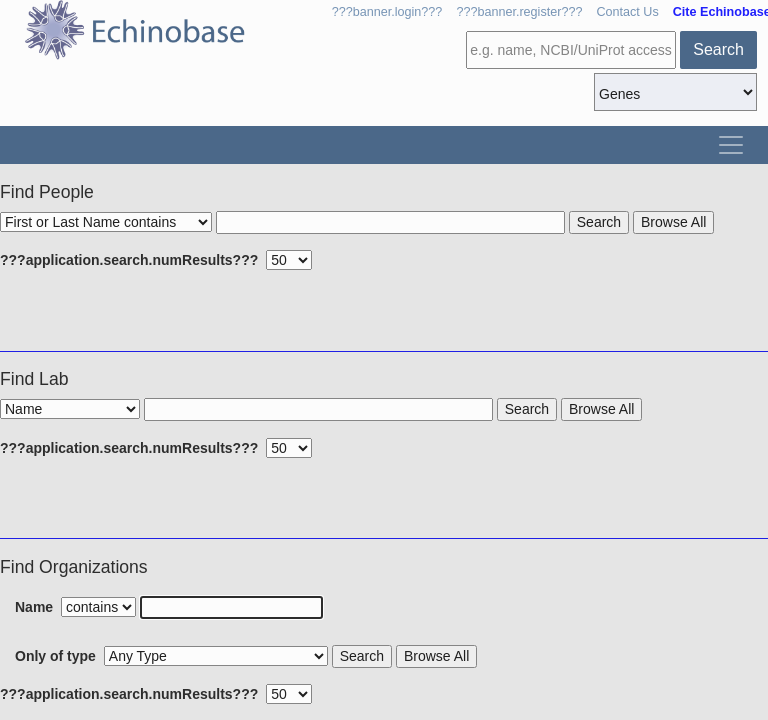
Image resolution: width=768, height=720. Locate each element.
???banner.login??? (387, 12)
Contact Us (627, 12)
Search (718, 49)
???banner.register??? (519, 12)
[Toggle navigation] (731, 145)
